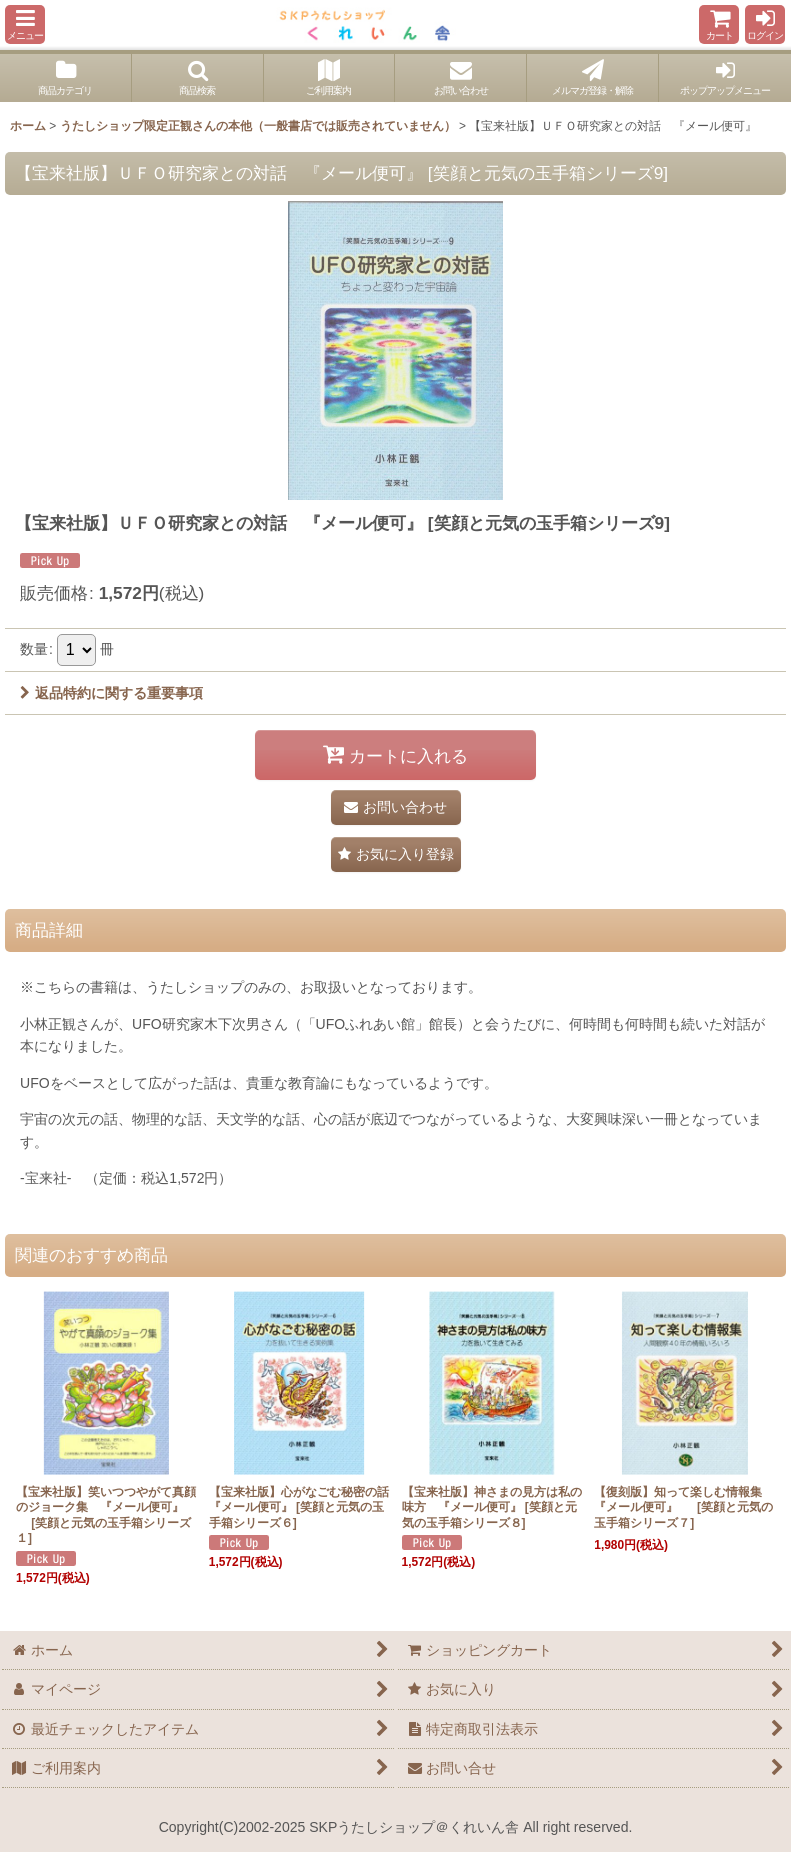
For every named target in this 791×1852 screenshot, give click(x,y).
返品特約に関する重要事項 (111, 693)
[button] (25, 24)
